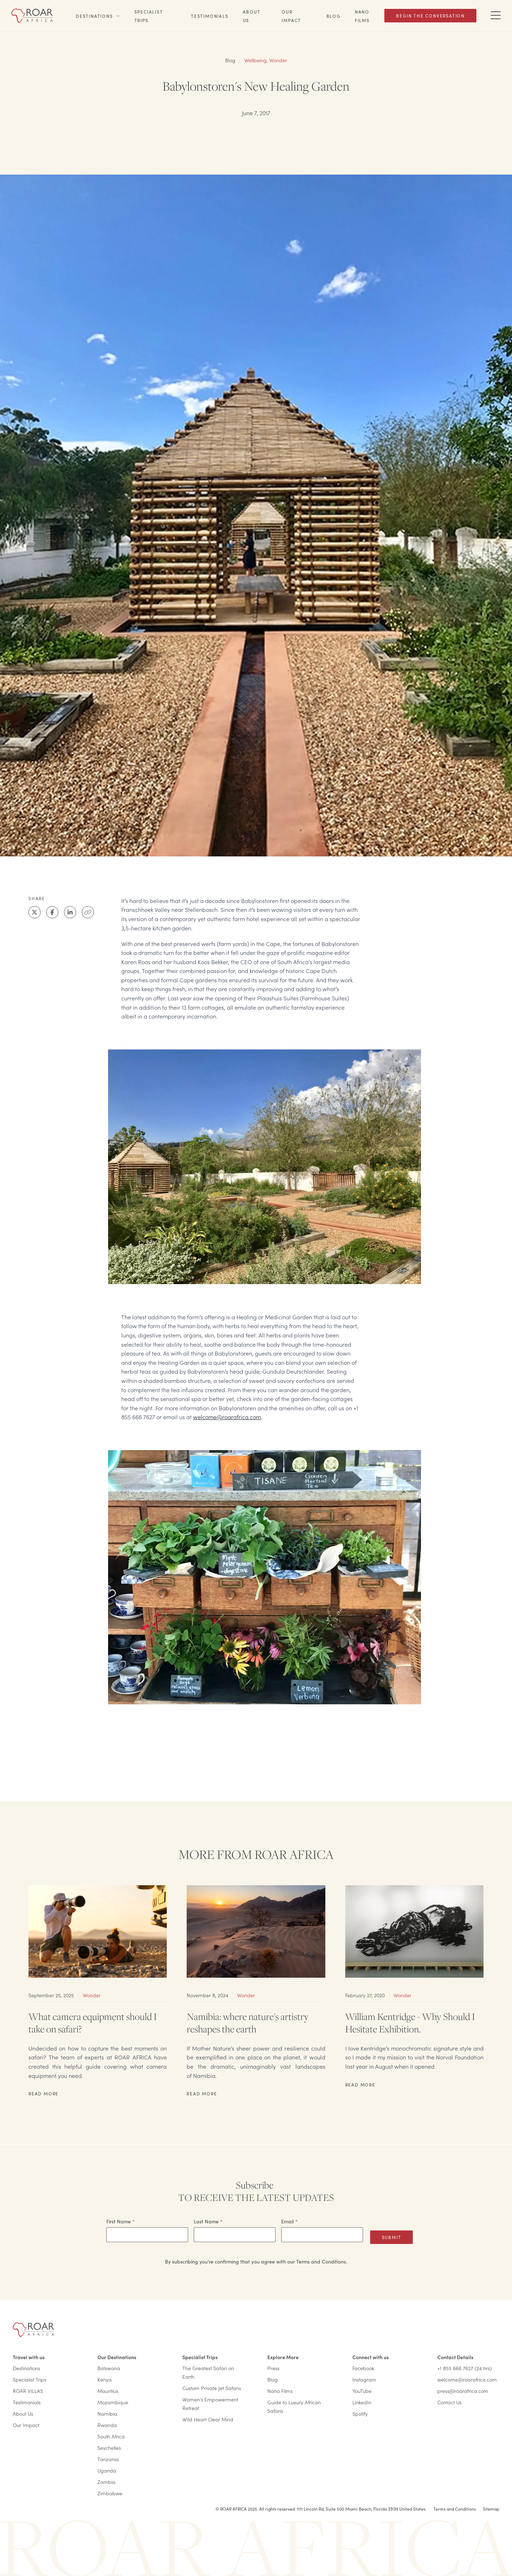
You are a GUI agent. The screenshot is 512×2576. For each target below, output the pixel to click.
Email (289, 2221)
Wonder (278, 60)
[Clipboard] (88, 912)
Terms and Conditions (454, 2509)
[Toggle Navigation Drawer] (496, 15)
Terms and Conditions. (321, 2261)
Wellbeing (255, 60)
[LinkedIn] (70, 912)
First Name (120, 2221)
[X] (34, 912)
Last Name (208, 2221)
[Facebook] (52, 912)
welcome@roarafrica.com (227, 1417)
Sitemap (491, 2509)
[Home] (32, 16)
